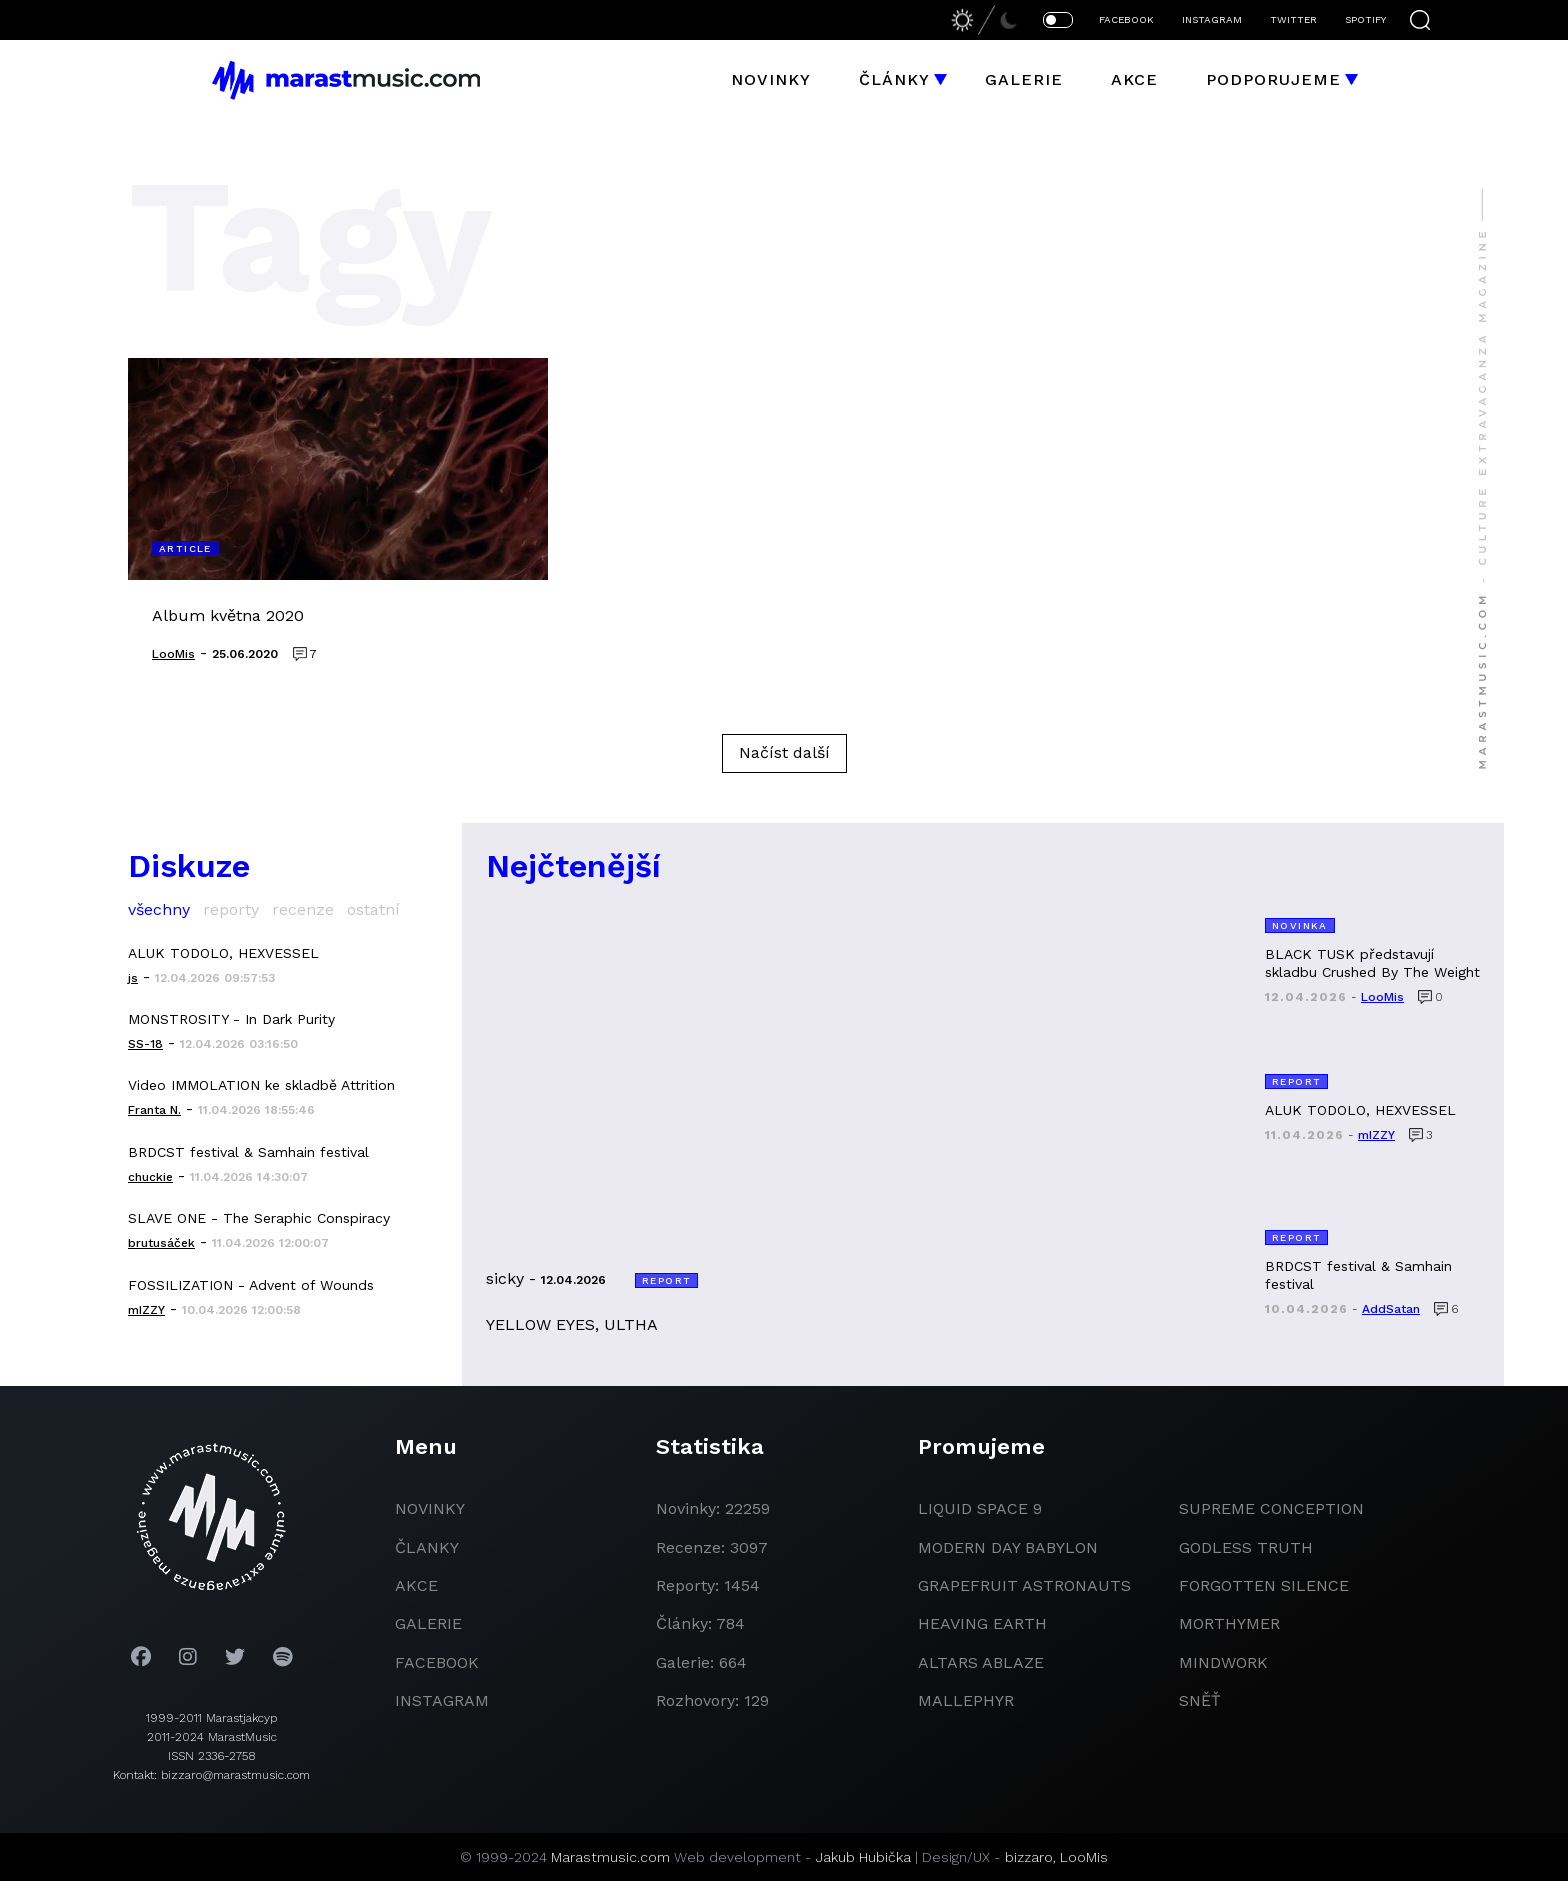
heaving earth (982, 1623)
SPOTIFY (1365, 19)
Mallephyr (966, 1700)
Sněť (1200, 1700)
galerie (428, 1623)
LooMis (1084, 1857)
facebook (437, 1662)
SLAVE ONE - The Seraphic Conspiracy (259, 1218)
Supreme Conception (1271, 1508)
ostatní (373, 909)
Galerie (1024, 79)
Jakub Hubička (863, 1857)
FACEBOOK (1126, 19)
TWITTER (1293, 19)
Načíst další (784, 752)
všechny (159, 909)
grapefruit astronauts (1024, 1585)
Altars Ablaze (981, 1662)
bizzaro (1029, 1857)
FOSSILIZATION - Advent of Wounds (251, 1285)
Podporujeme (1273, 79)
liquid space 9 (980, 1508)
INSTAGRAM (1212, 19)
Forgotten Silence (1264, 1585)
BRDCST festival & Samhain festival (248, 1152)
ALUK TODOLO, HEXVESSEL (223, 953)
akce (416, 1585)
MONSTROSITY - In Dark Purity (231, 1019)
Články (894, 79)
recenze (303, 909)
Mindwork (1223, 1662)
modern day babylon (1008, 1547)
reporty (231, 909)
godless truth (1246, 1547)
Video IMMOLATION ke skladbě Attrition (261, 1085)
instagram (442, 1700)
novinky (430, 1508)
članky (427, 1547)
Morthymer (1229, 1623)
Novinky (771, 79)
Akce (1134, 79)
